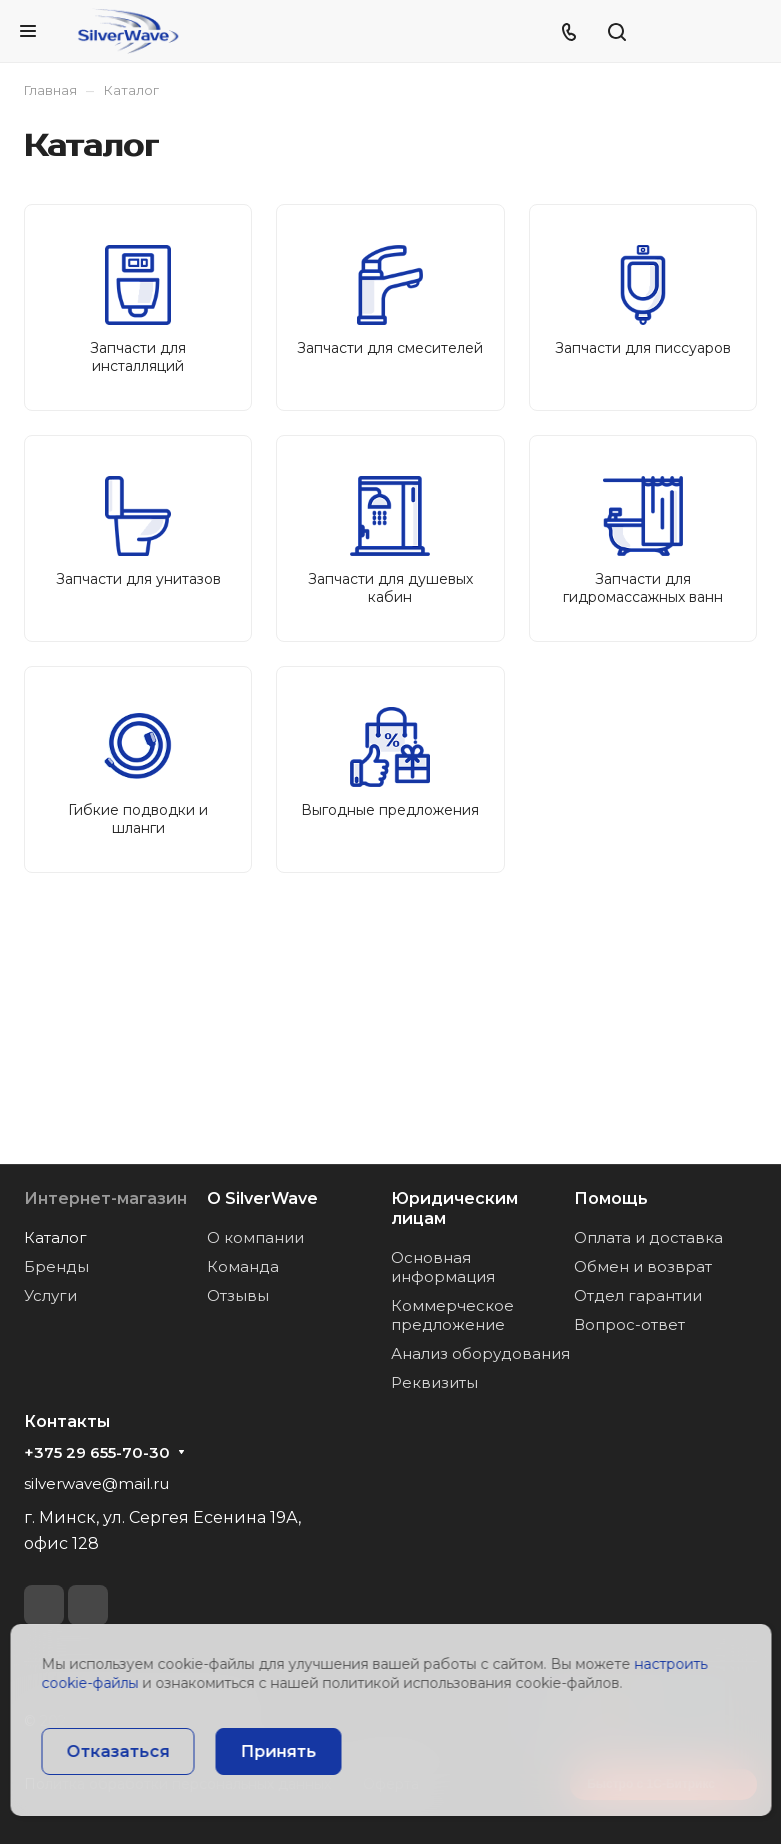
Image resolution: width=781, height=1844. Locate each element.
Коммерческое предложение (452, 1315)
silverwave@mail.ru (96, 1483)
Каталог (55, 1237)
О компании (255, 1237)
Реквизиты (434, 1382)
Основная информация (443, 1267)
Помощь (611, 1198)
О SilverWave (262, 1198)
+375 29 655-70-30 (97, 1453)
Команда (243, 1266)
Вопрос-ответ (629, 1324)
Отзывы (238, 1295)
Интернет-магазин (105, 1198)
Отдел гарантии (638, 1295)
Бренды (56, 1266)
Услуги (50, 1295)
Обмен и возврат (643, 1266)
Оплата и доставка (648, 1237)
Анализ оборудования (480, 1353)
